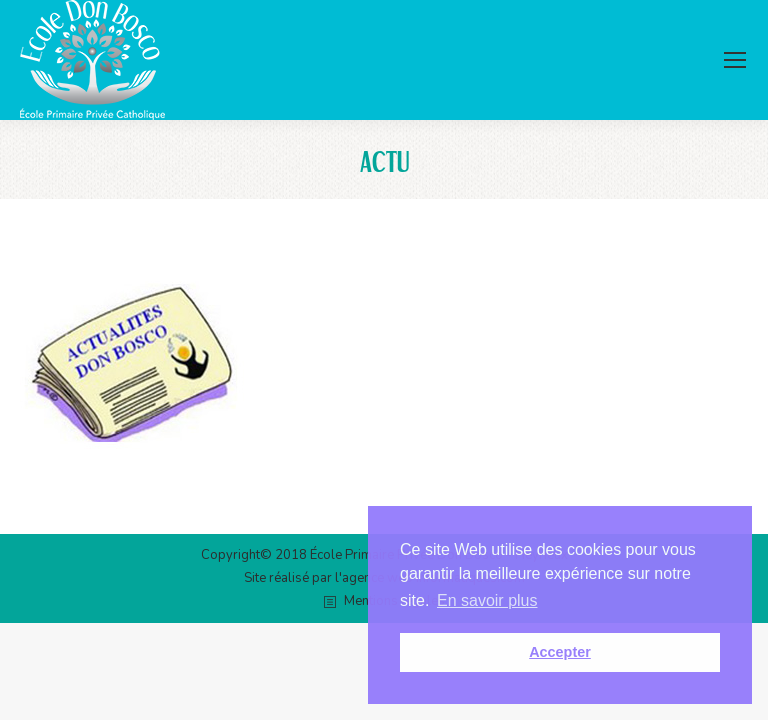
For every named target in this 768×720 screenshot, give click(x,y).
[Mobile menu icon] (735, 60)
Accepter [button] (560, 652)
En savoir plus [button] (487, 600)
